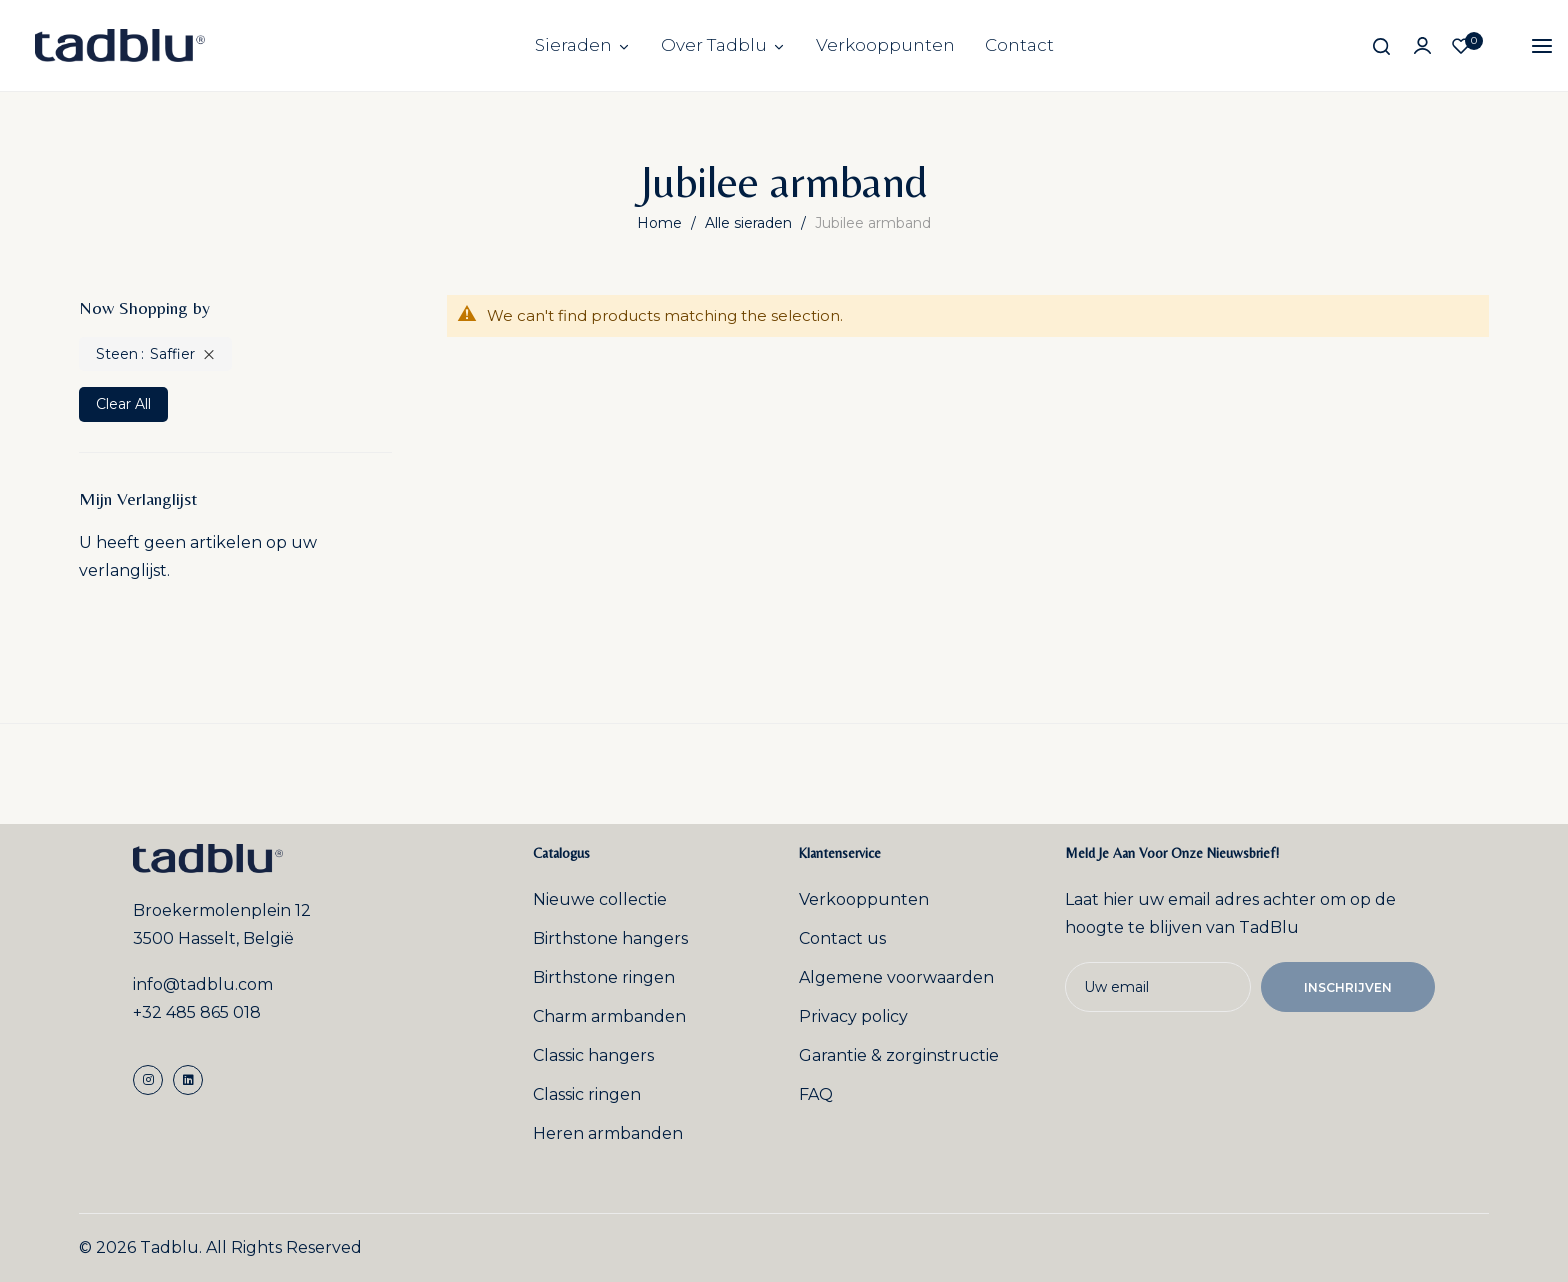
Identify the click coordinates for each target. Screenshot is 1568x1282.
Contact (1019, 45)
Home (661, 223)
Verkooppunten (885, 45)
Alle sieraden (750, 223)
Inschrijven (1348, 987)
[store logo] (120, 45)
